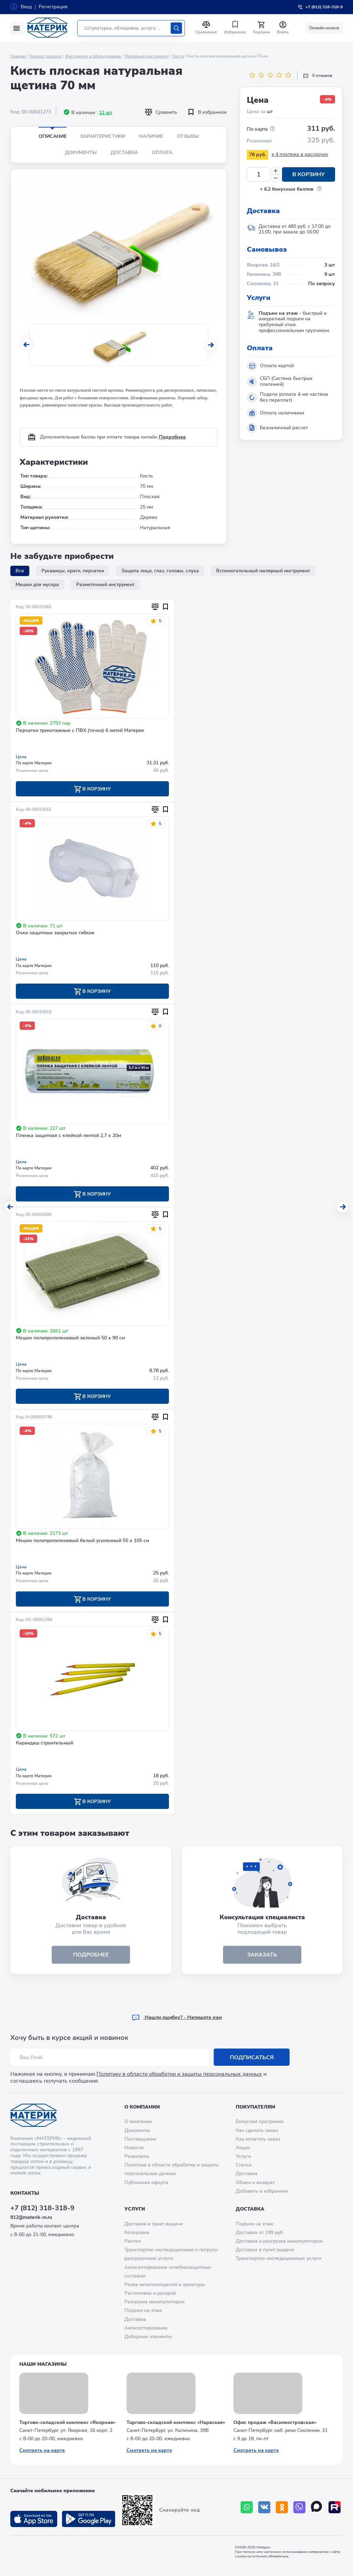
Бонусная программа (260, 2121)
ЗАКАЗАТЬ (262, 1955)
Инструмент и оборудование (93, 56)
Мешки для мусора (37, 584)
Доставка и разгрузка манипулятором (279, 2241)
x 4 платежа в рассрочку (300, 154)
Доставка (124, 152)
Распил (132, 2241)
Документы (81, 152)
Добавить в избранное (262, 2191)
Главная (18, 56)
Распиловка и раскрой (150, 2293)
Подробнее (172, 437)
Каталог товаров (45, 56)
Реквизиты (136, 2156)
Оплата (162, 152)
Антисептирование (146, 2328)
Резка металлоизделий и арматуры (164, 2284)
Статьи (243, 2165)
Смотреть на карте (42, 2450)
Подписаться (252, 2057)
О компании (142, 2107)
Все (20, 570)
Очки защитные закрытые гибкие (55, 933)
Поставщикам (140, 2139)
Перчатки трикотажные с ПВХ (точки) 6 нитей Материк (80, 731)
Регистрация (53, 6)
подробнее (91, 1955)
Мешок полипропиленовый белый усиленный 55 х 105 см (82, 1541)
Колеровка (136, 2232)
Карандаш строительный (44, 1743)
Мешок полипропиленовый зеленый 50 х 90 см (70, 1338)
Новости (134, 2147)
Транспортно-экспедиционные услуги (278, 2258)
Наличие (151, 136)
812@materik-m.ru (31, 2217)
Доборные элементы (148, 2336)
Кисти (178, 56)
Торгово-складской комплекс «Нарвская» (176, 2422)
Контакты (24, 2193)
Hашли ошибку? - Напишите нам (176, 2017)
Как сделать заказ (257, 2130)
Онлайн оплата (324, 28)
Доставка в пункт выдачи (153, 2224)
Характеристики (102, 136)
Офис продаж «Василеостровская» (274, 2422)
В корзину (308, 174)
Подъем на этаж (143, 2310)
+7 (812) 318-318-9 (42, 2208)
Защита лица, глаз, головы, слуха (160, 570)
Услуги (243, 2156)
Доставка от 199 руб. (260, 2232)
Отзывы (188, 136)
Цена (21, 756)
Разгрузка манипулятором (154, 2301)
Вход (26, 6)
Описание (53, 136)
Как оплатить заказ (258, 2139)
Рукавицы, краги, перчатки (72, 570)
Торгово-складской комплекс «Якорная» (67, 2422)
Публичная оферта (146, 2182)
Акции (243, 2147)
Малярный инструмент (147, 56)
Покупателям (255, 2107)
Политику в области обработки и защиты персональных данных (179, 2074)
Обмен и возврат (255, 2182)
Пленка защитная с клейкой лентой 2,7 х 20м (68, 1136)
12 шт (105, 112)
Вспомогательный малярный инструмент (263, 570)
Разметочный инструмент (105, 584)
